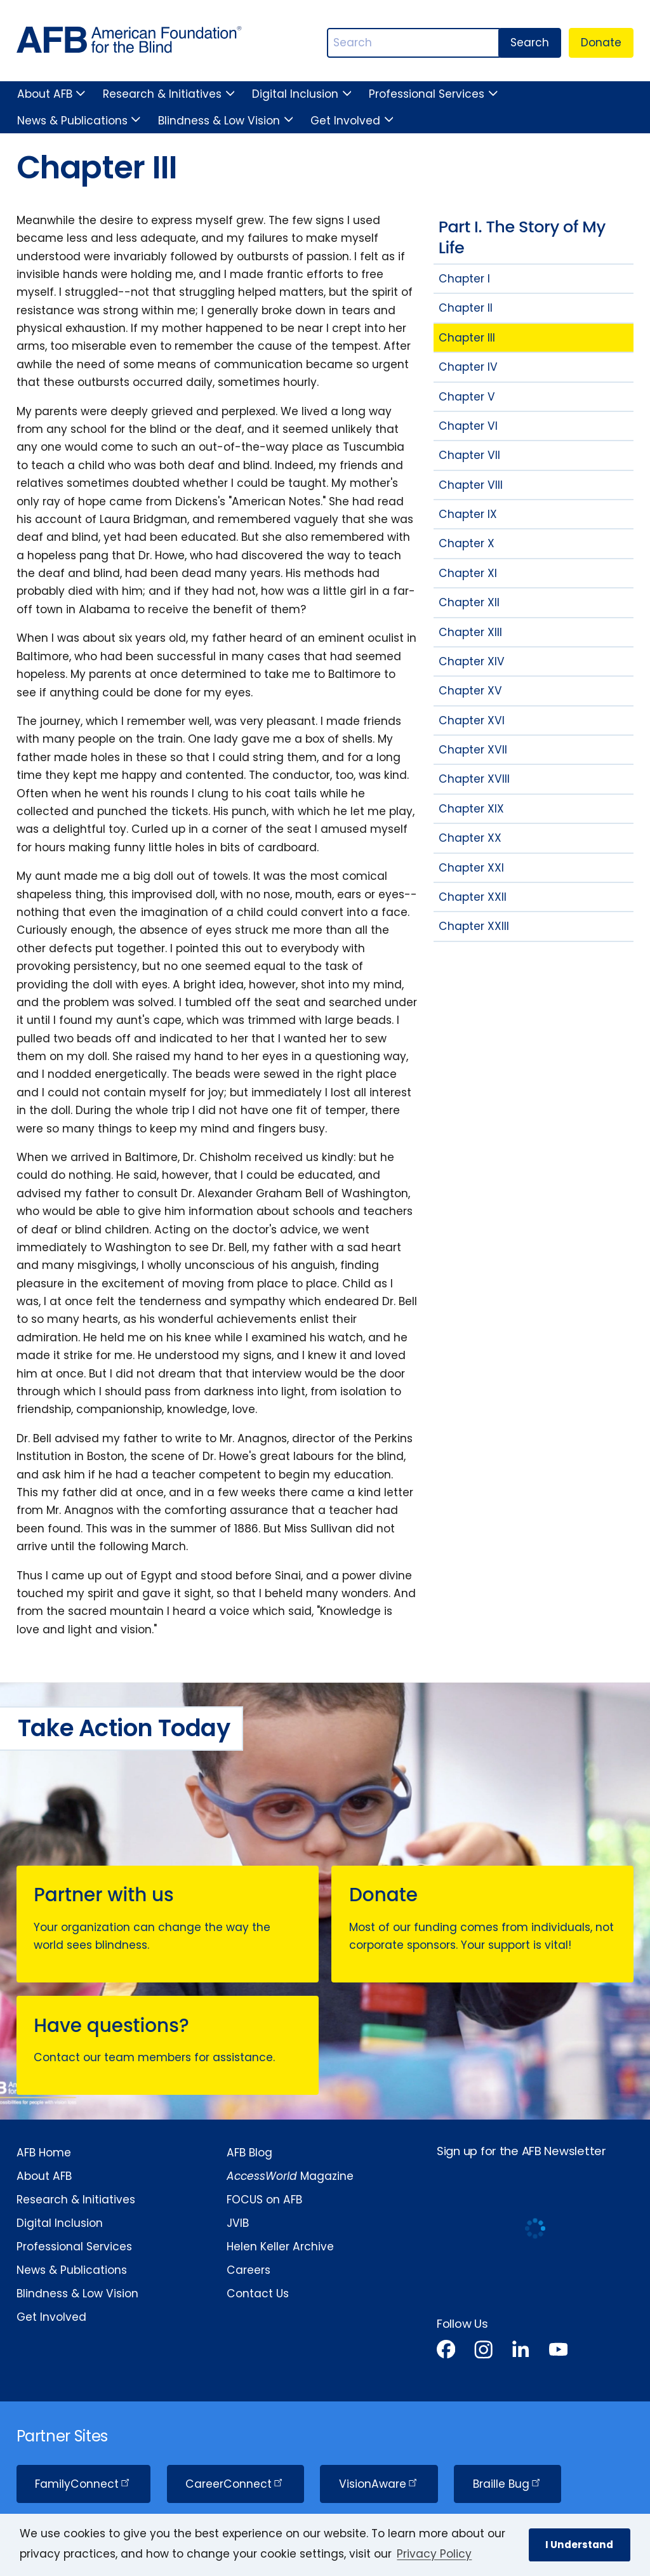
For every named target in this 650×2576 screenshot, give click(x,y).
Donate (601, 42)
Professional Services (426, 94)
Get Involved (345, 120)
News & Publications (72, 120)
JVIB (238, 2223)
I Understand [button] (579, 2544)
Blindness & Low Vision (219, 120)
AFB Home (44, 2152)
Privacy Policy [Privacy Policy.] (434, 2553)
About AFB (44, 94)
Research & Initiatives (162, 94)
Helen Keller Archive (280, 2246)
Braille (508, 2484)
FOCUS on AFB (264, 2199)
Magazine (290, 2176)
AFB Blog (249, 2152)
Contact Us (258, 2293)
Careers (248, 2270)
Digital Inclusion (295, 94)
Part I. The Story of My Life (522, 237)
